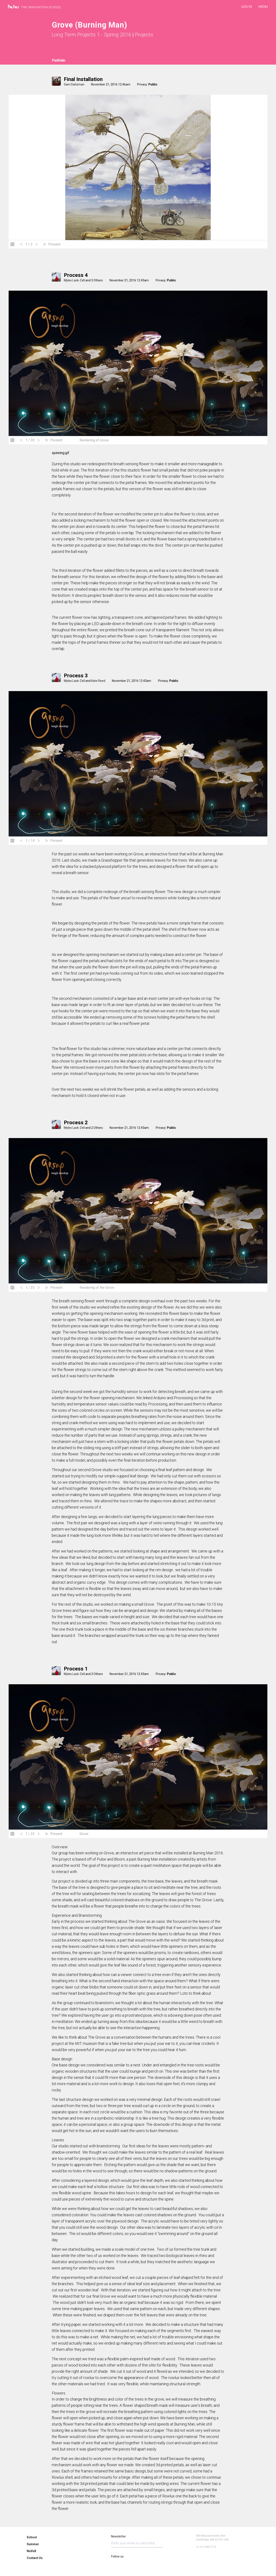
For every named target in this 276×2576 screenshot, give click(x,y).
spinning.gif (60, 453)
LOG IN (246, 6)
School (32, 2537)
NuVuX (31, 2551)
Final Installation (83, 79)
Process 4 (76, 275)
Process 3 (76, 676)
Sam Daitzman (74, 84)
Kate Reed (98, 680)
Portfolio (58, 60)
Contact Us (35, 2558)
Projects (144, 35)
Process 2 (76, 1123)
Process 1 (76, 1669)
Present (54, 244)
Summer (33, 2544)
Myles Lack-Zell (74, 280)
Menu (263, 6)
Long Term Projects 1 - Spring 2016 (91, 35)
